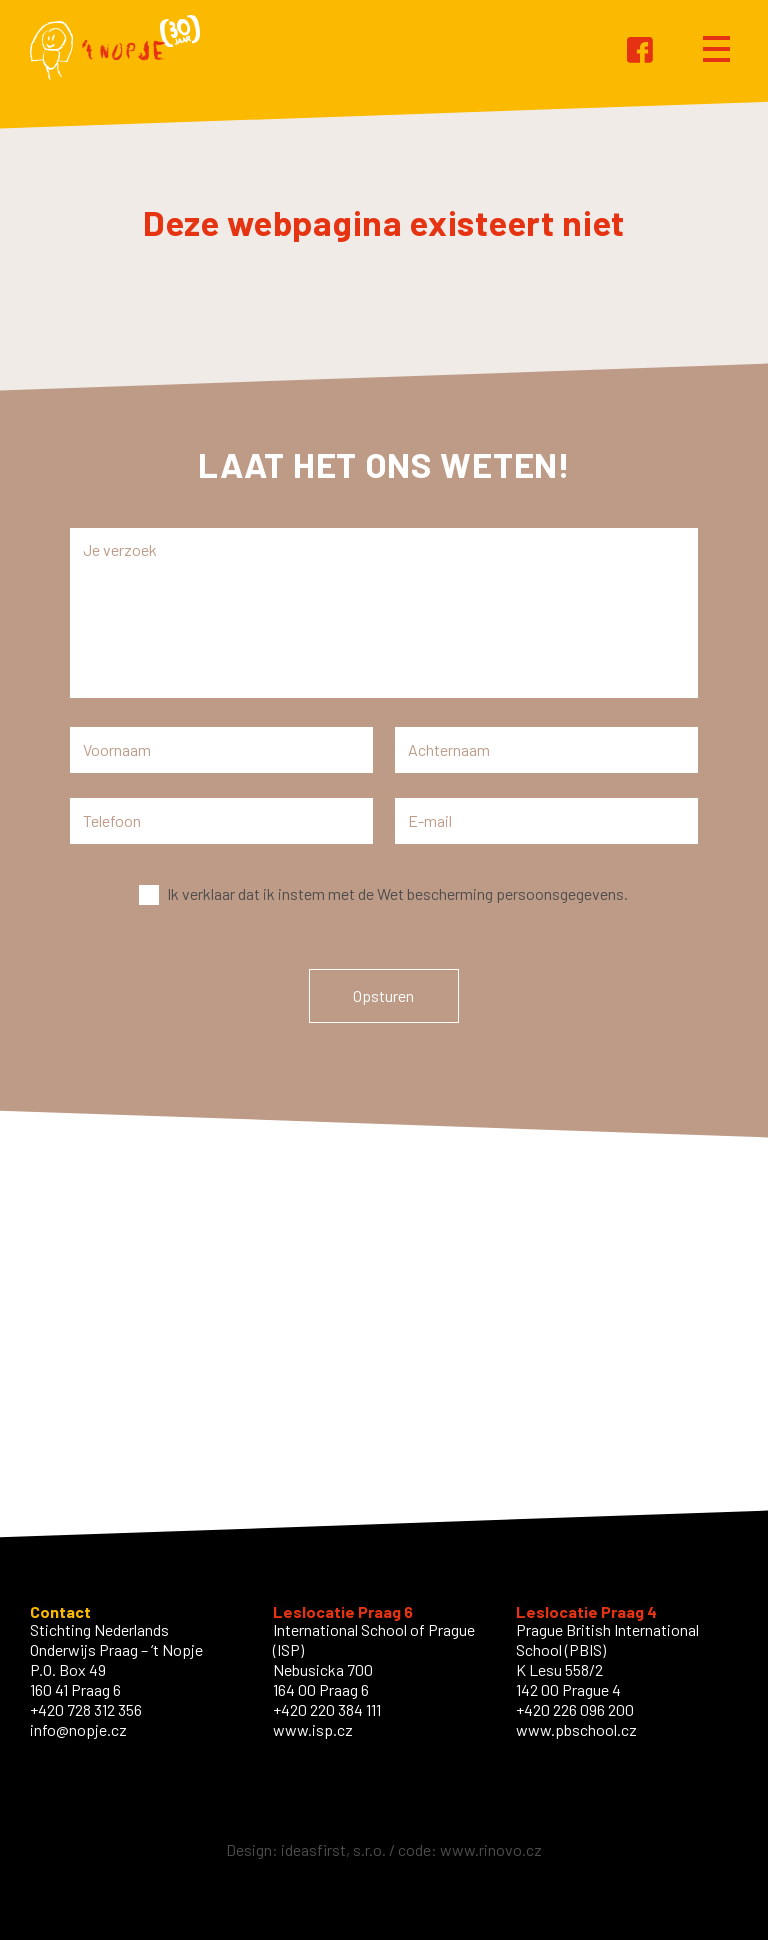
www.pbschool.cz (576, 1729)
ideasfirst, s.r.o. (333, 1849)
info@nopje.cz (78, 1729)
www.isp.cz (313, 1729)
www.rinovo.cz (491, 1849)
